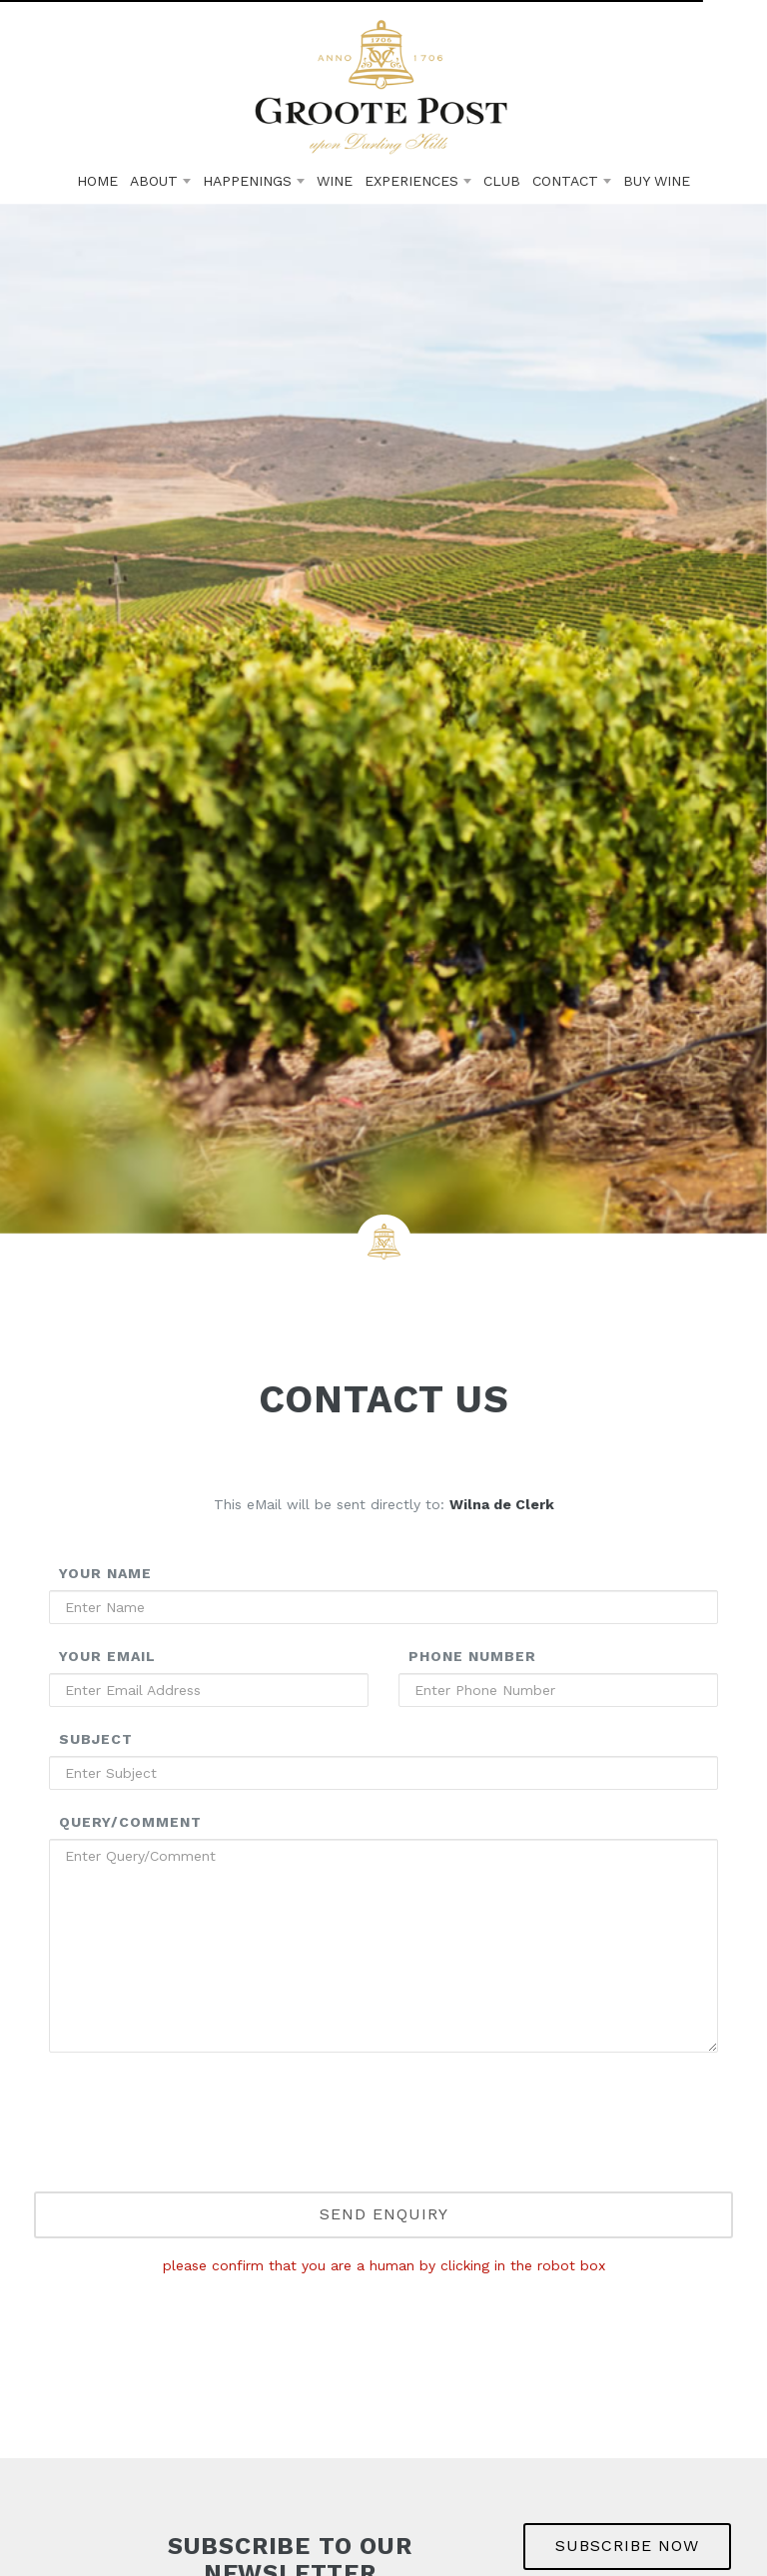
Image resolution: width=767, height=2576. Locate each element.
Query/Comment (130, 1822)
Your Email (107, 1656)
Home (97, 181)
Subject (96, 1739)
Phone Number (472, 1656)
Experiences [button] (418, 181)
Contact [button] (571, 181)
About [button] (160, 181)
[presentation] (383, 2149)
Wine (335, 181)
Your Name (105, 1573)
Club (501, 181)
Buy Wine (656, 181)
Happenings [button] (254, 181)
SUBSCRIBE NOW (627, 2545)
